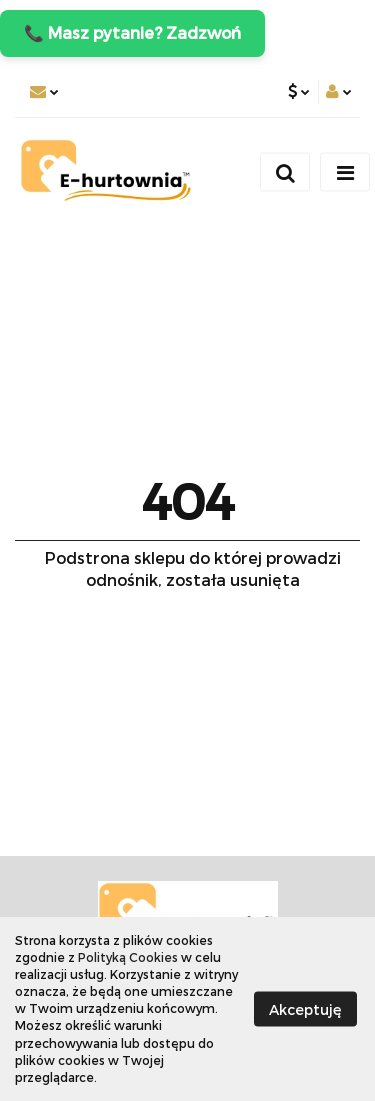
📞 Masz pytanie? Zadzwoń (132, 32)
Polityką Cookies (128, 957)
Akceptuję (305, 1008)
